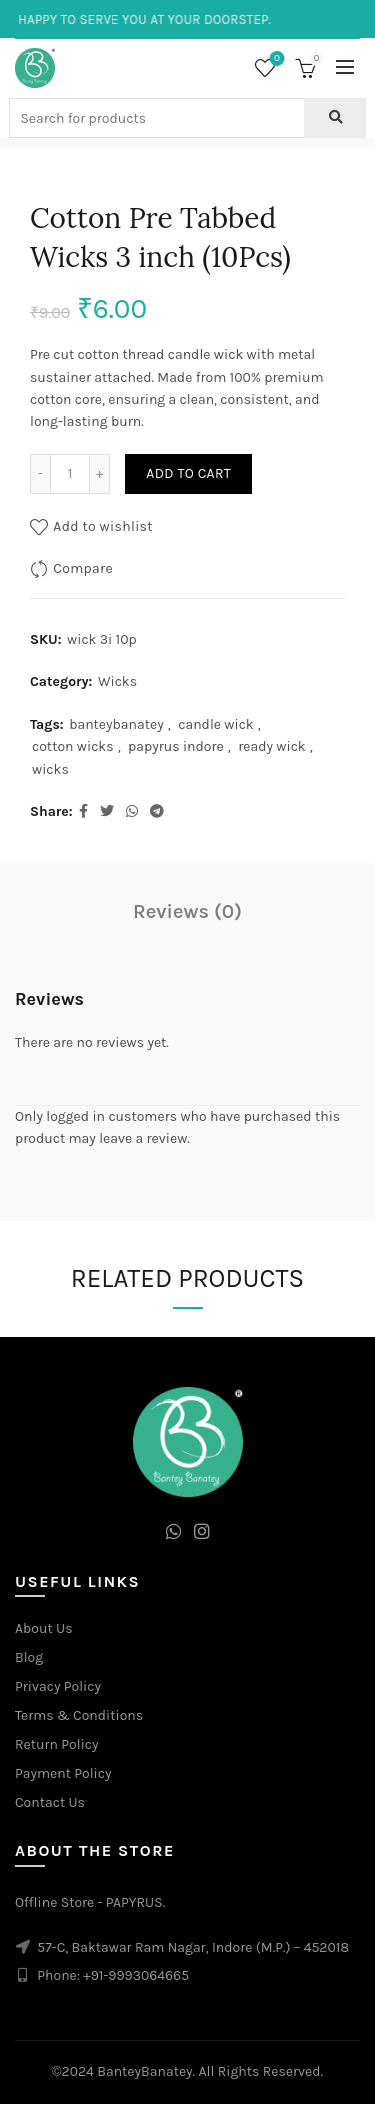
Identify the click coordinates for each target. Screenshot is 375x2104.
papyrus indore (176, 746)
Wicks (117, 681)
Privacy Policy (58, 1686)
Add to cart (188, 473)
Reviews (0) (187, 911)
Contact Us (50, 1802)
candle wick (216, 724)
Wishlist (275, 59)
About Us (44, 1628)
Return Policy (57, 1744)
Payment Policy (63, 1773)
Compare (83, 568)
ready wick (272, 746)
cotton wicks (73, 746)
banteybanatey (116, 724)
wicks (50, 769)
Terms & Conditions (79, 1715)
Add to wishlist (103, 526)
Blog (29, 1657)
